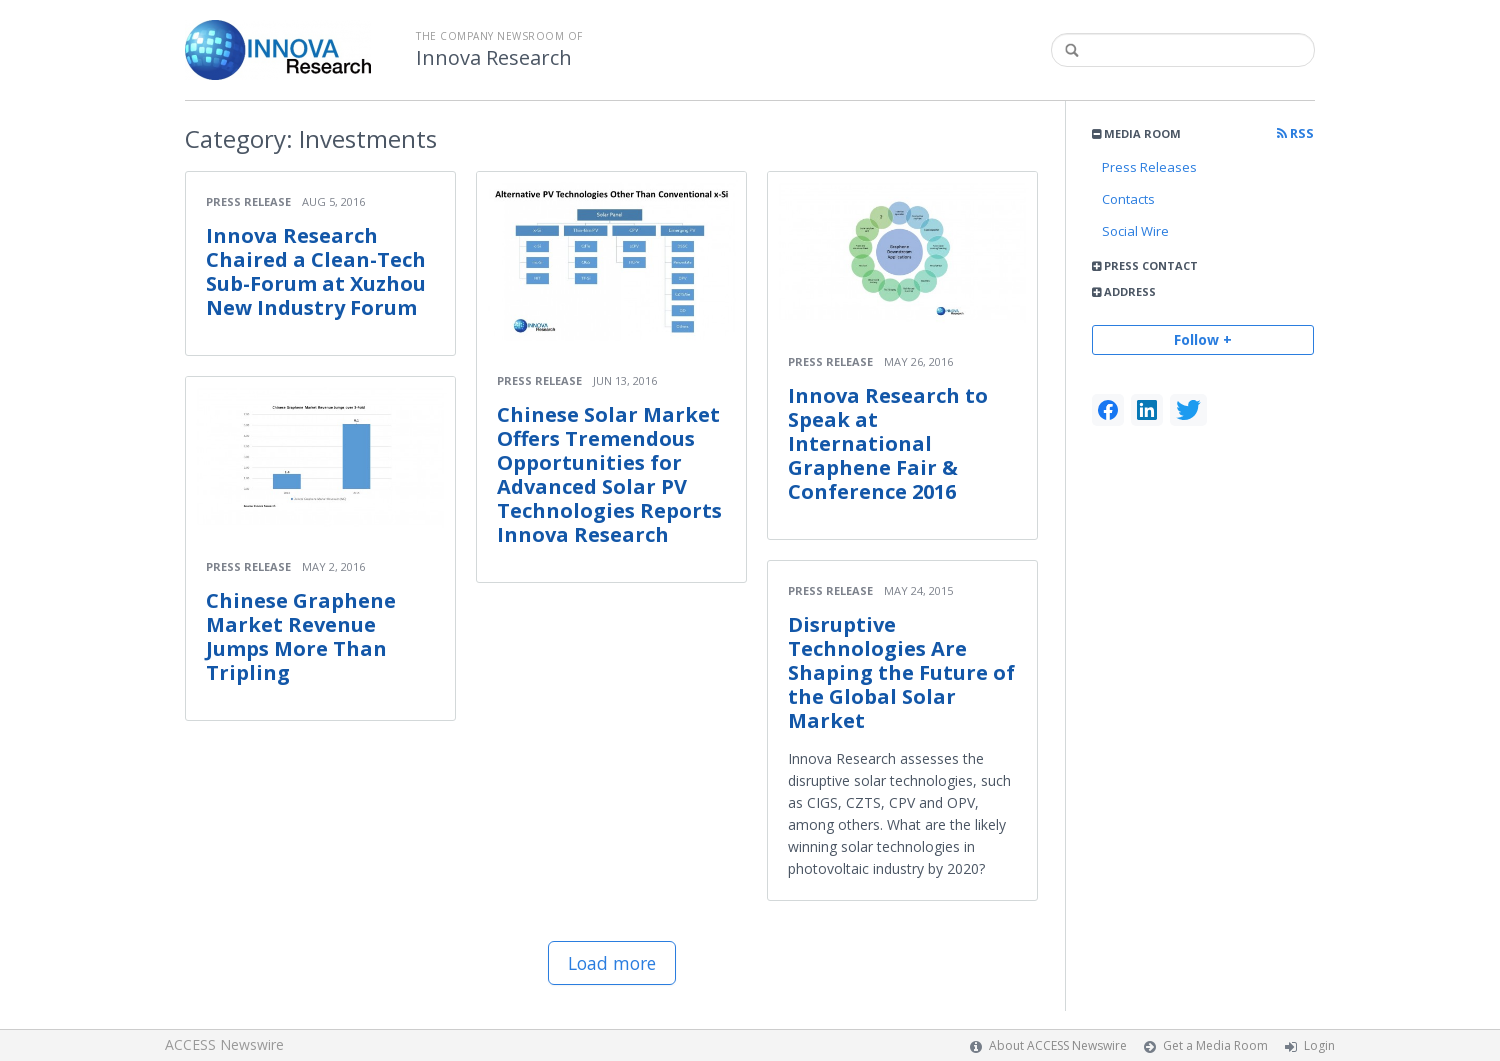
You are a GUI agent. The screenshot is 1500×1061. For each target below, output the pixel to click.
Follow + (1203, 339)
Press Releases (1149, 167)
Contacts (1128, 199)
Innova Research (494, 58)
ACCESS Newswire (224, 1044)
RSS (1295, 133)
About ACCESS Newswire (1058, 1045)
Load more (612, 963)
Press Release (248, 201)
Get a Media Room (1215, 1045)
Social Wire (1135, 231)
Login (1319, 1045)
